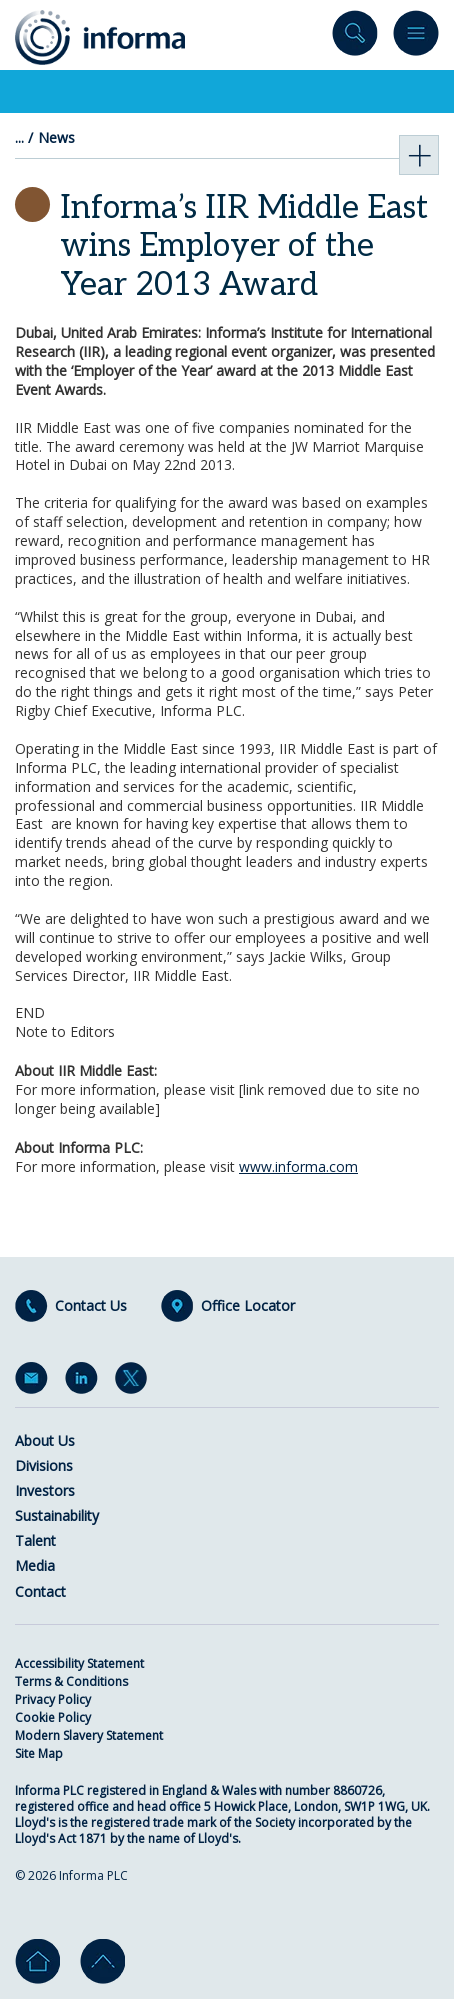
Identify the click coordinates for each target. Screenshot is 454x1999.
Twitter (135, 1382)
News (56, 138)
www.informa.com (298, 1166)
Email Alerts (35, 1382)
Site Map (39, 1753)
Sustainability (57, 1515)
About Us (45, 1440)
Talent (35, 1540)
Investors (45, 1490)
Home (37, 1961)
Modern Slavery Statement (89, 1735)
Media (35, 1565)
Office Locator (248, 1306)
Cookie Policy (53, 1717)
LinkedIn (85, 1382)
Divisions (44, 1465)
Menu (416, 37)
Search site (355, 37)
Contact (40, 1591)
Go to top (102, 1961)
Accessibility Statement (79, 1663)
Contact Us (91, 1306)
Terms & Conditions (71, 1681)
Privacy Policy (53, 1699)
